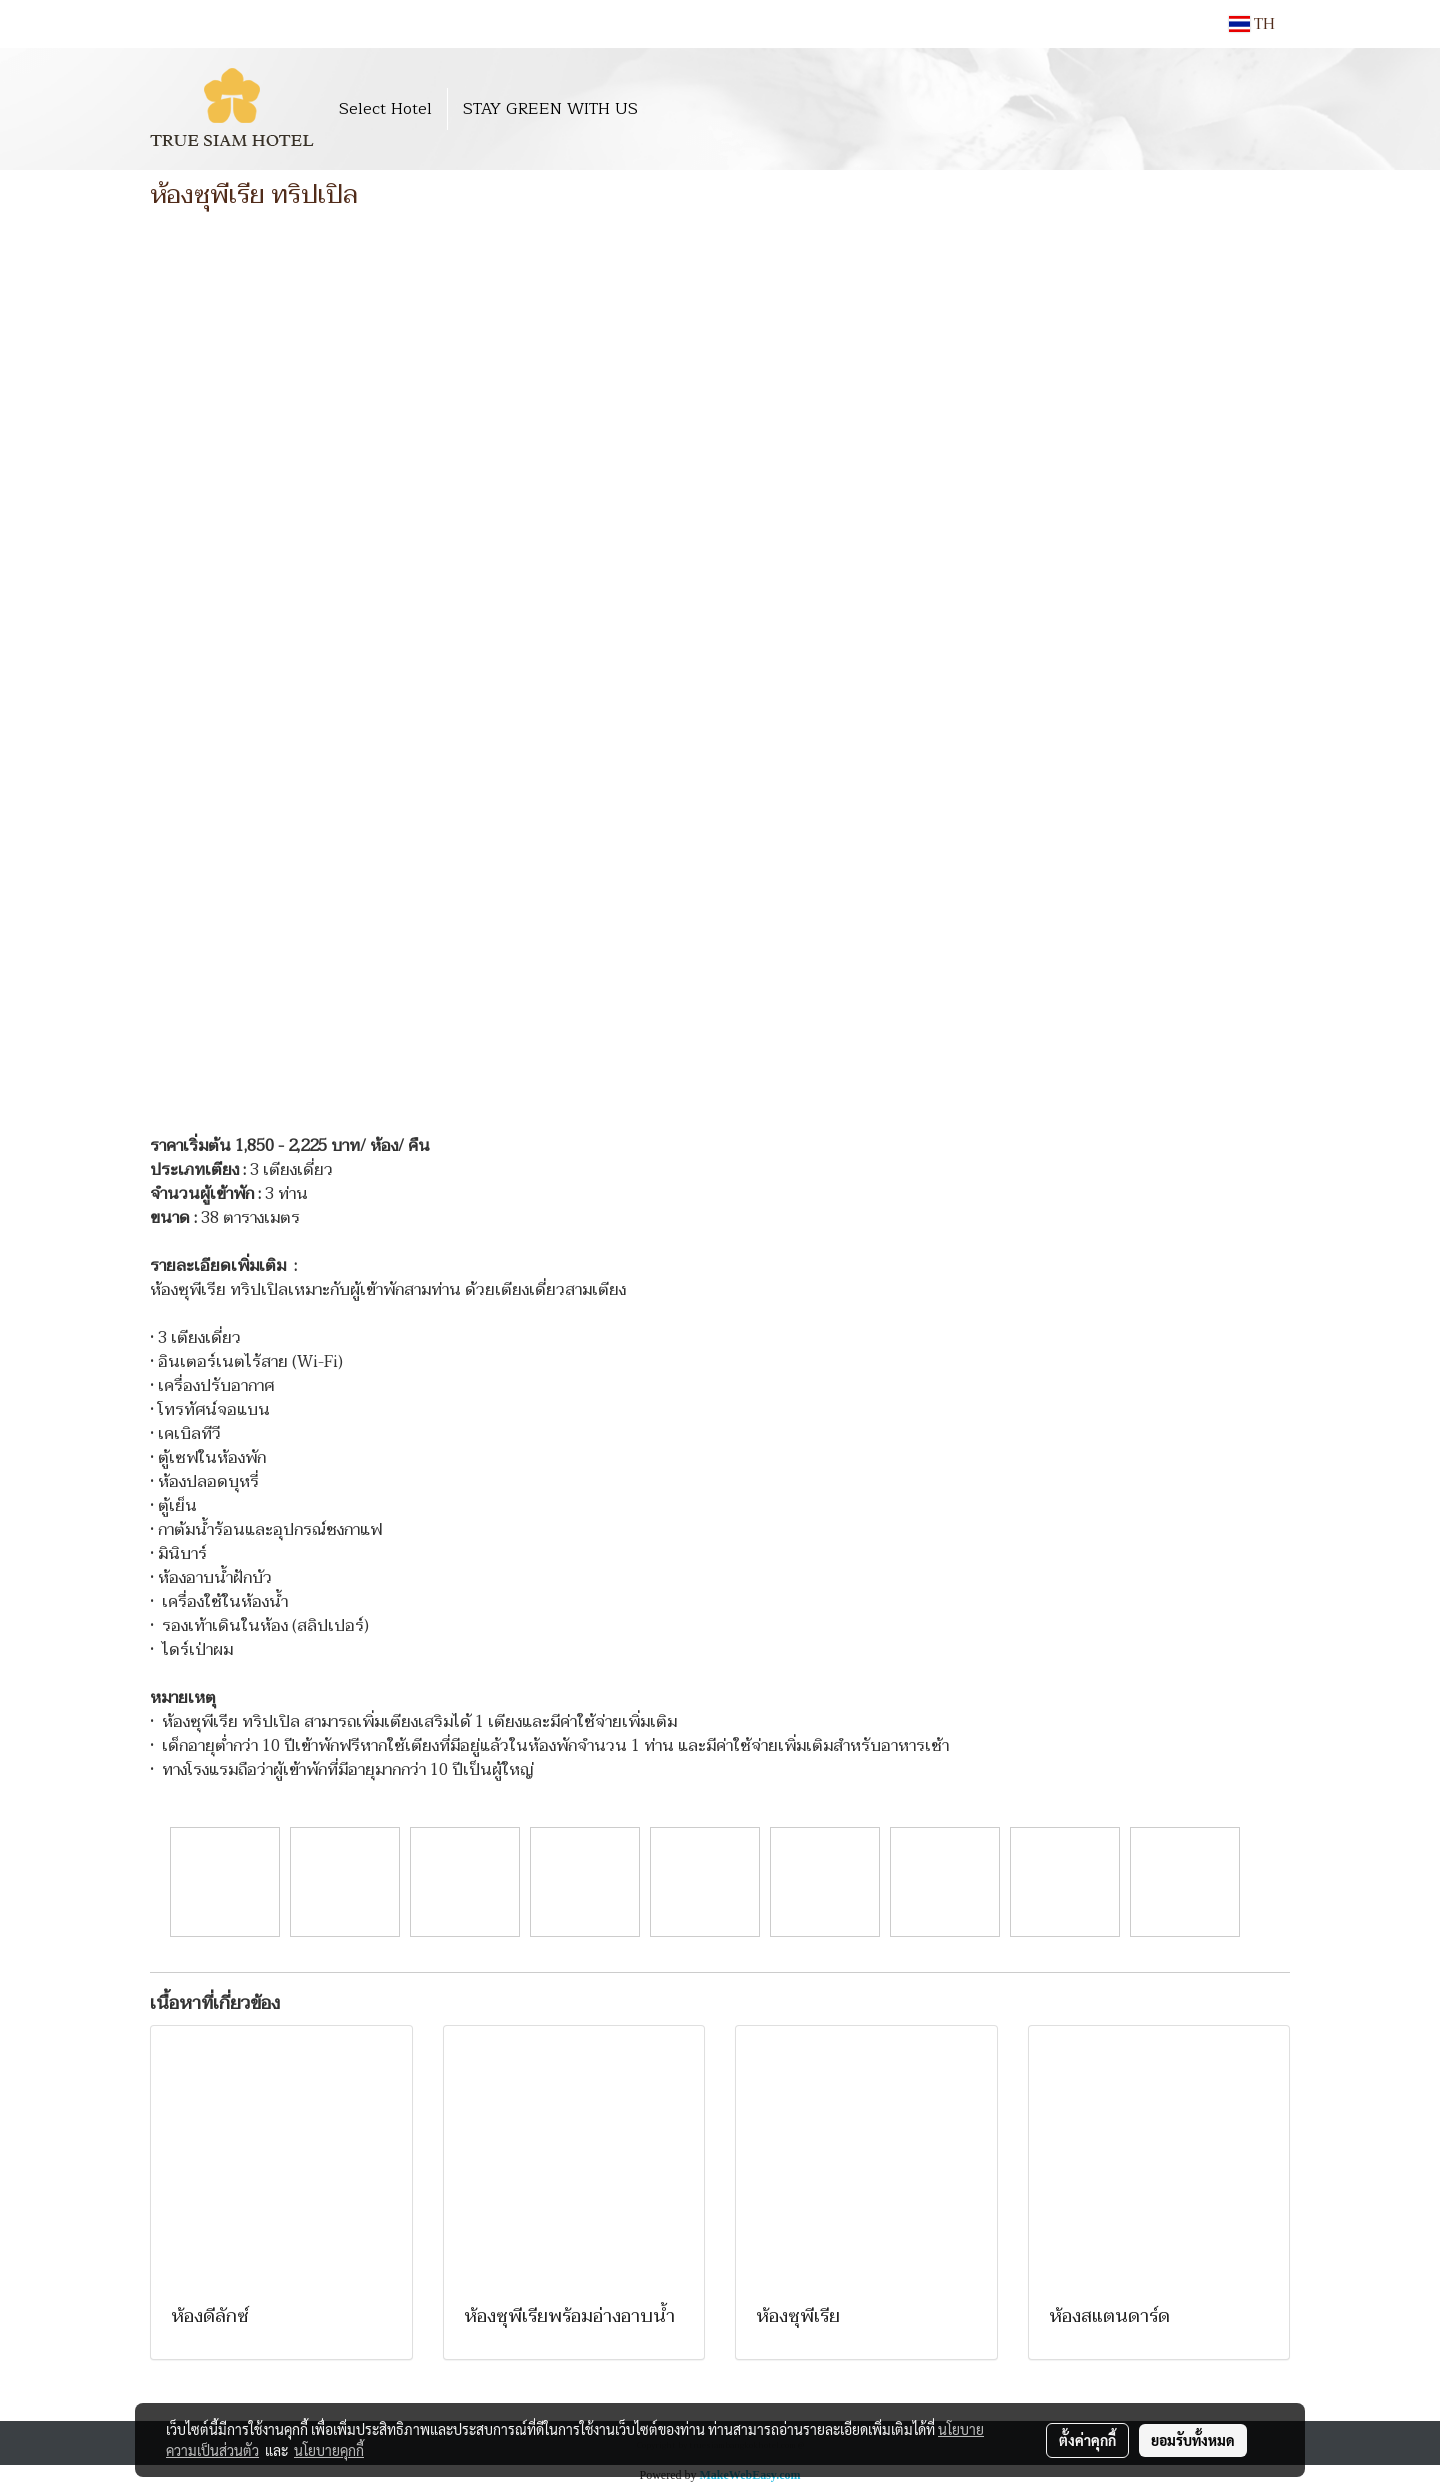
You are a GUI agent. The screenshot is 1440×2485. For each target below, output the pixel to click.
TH (1252, 24)
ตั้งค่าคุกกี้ (1087, 2440)
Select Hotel (385, 109)
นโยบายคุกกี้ (329, 2450)
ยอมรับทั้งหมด (1193, 2440)
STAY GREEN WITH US (550, 109)
